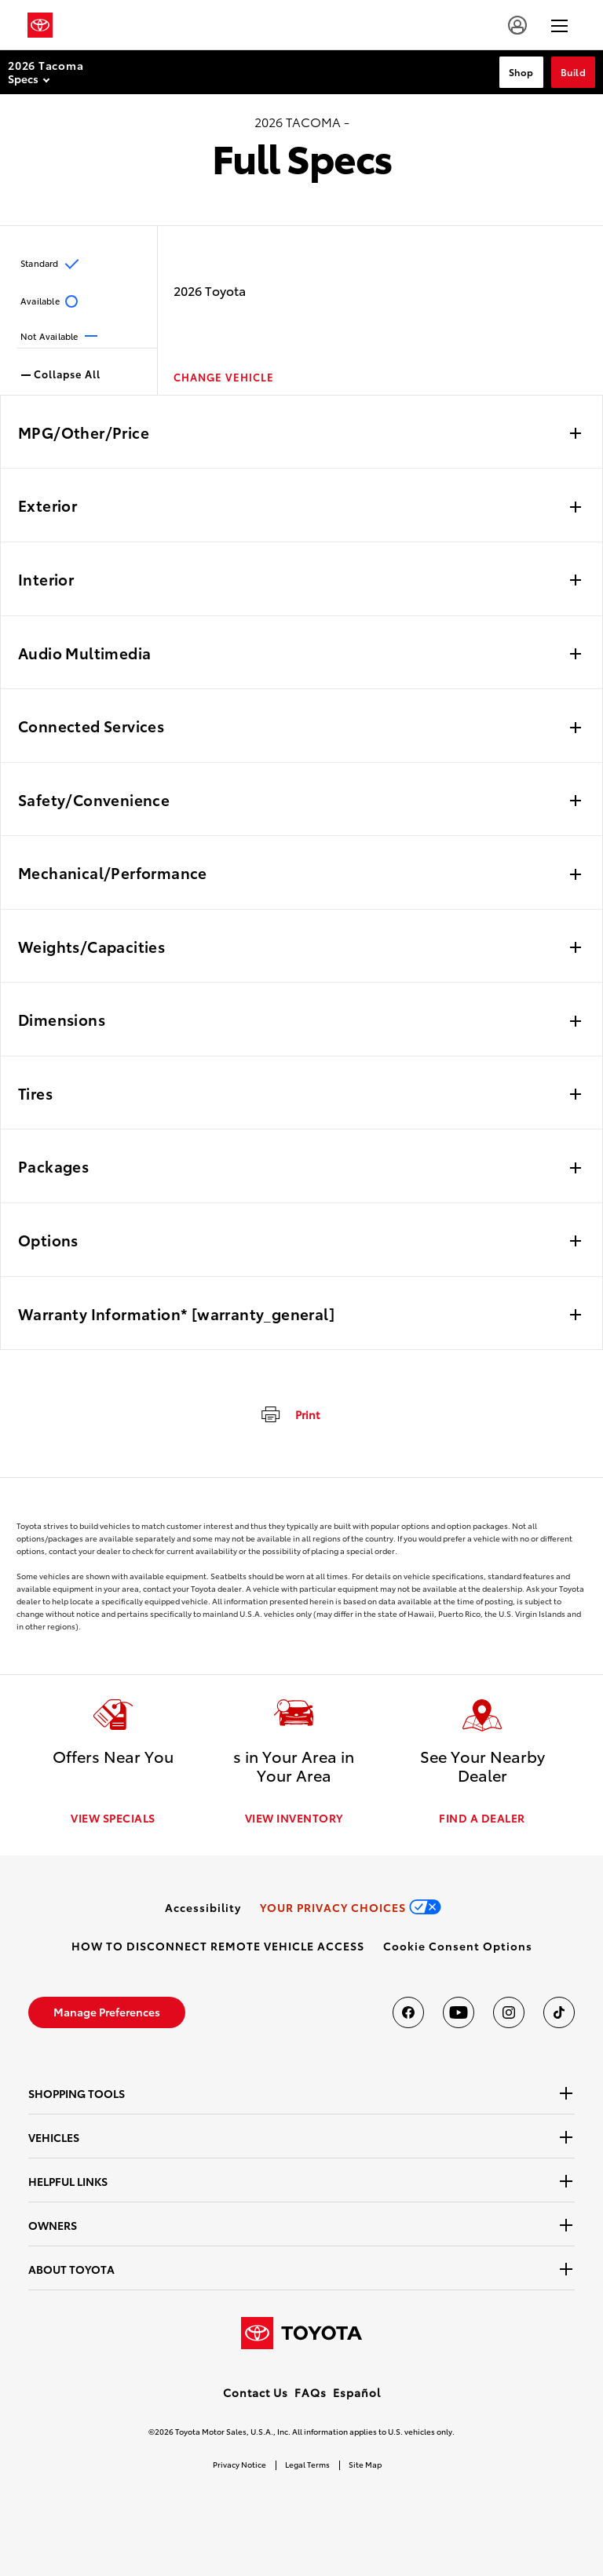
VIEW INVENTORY (294, 1818)
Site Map (365, 2464)
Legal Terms (307, 2464)
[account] (517, 25)
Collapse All (60, 373)
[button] (457, 1946)
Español (357, 2392)
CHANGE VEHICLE (224, 377)
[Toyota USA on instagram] (508, 2012)
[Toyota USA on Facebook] (408, 2012)
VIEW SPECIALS (113, 1818)
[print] (289, 1413)
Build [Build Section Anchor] (574, 71)
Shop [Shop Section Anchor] (521, 71)
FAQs (310, 2392)
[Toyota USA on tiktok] (559, 2012)
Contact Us (255, 2392)
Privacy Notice (239, 2464)
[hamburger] (559, 25)
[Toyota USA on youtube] (458, 2012)
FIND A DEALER (482, 1818)
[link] (203, 1907)
